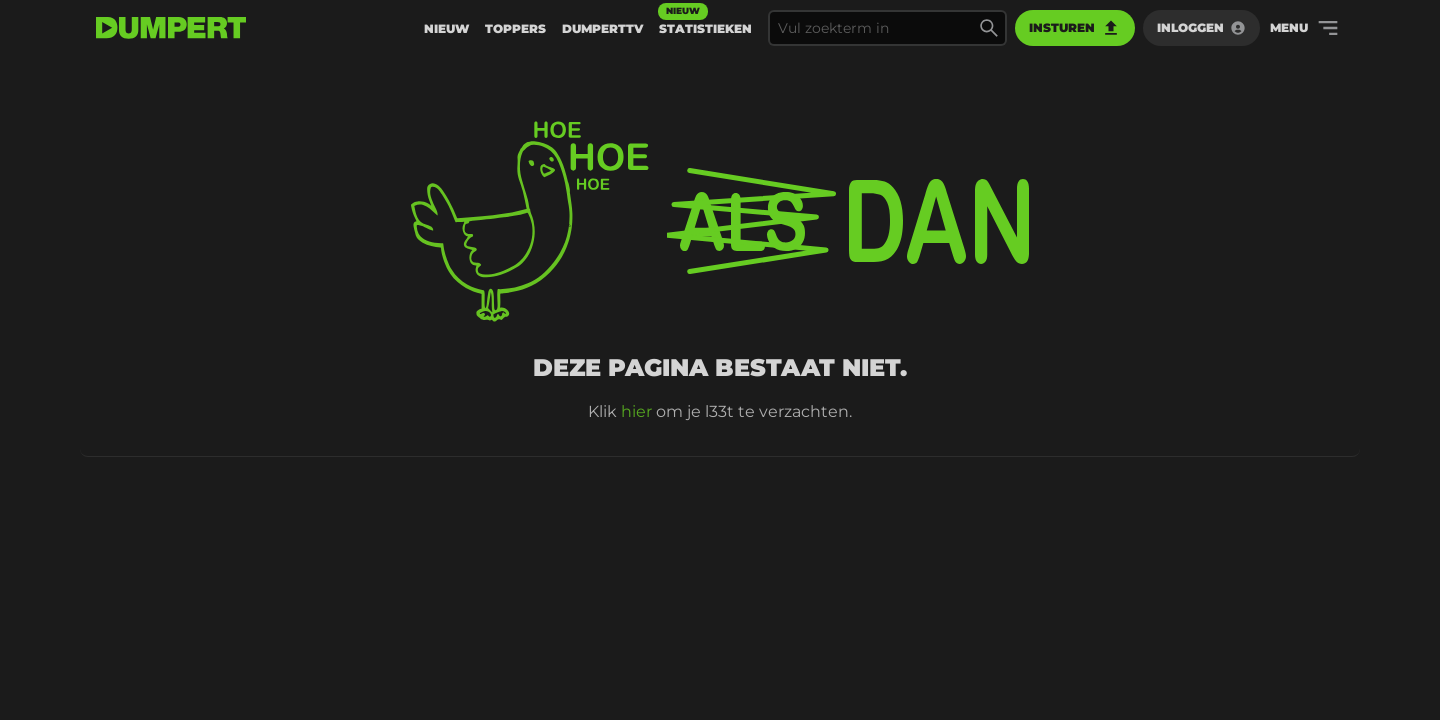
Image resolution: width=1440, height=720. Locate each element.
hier (636, 411)
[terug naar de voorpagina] (171, 28)
